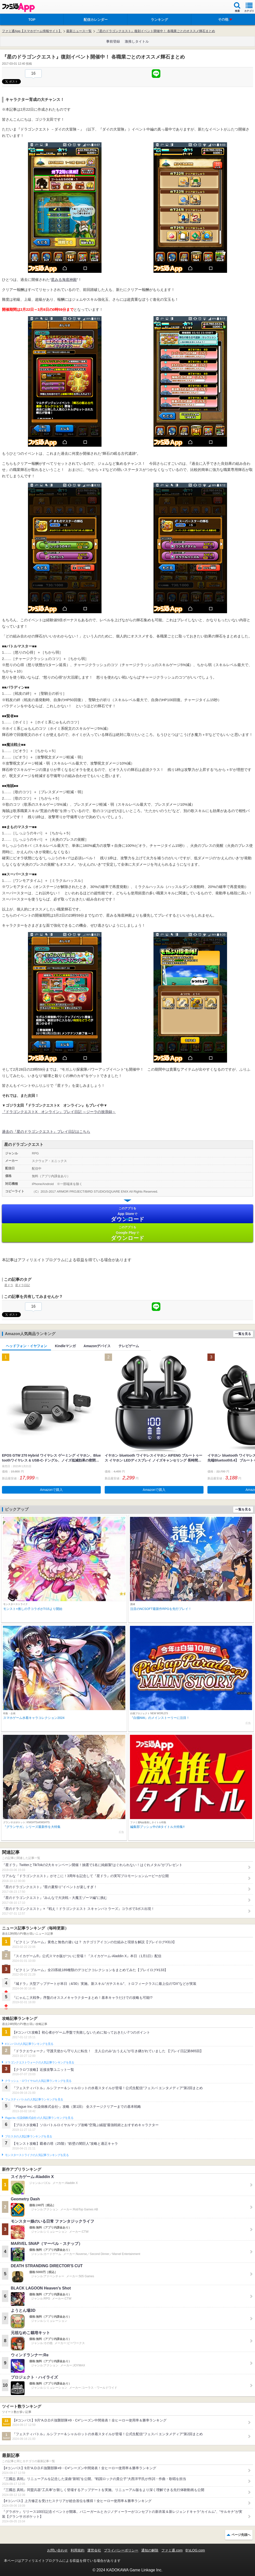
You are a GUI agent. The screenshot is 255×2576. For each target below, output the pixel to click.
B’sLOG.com (195, 2550)
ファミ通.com (171, 2550)
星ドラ (8, 1285)
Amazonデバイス (97, 1346)
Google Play (127, 1233)
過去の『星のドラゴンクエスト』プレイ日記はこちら (46, 1131)
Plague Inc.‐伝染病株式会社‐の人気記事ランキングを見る (39, 2117)
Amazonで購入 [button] (51, 1490)
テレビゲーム (128, 1346)
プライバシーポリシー (121, 2550)
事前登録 (113, 41)
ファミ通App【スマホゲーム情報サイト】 (32, 31)
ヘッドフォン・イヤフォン (26, 1346)
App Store (127, 1214)
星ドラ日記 (22, 1285)
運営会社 (94, 2550)
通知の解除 (149, 2550)
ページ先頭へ (241, 2535)
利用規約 (77, 2550)
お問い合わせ (57, 2550)
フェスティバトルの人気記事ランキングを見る (34, 2099)
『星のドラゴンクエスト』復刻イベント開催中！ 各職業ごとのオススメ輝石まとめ (155, 31)
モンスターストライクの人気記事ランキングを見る (37, 2155)
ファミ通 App (18, 7)
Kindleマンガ (65, 1346)
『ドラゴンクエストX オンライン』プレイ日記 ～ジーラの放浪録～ (59, 1112)
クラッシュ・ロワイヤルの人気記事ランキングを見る (38, 2080)
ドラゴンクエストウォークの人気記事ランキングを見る (39, 2062)
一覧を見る (243, 1334)
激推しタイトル (137, 41)
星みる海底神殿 (64, 279)
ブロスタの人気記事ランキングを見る (28, 2136)
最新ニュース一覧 (79, 31)
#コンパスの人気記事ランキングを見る (29, 2043)
